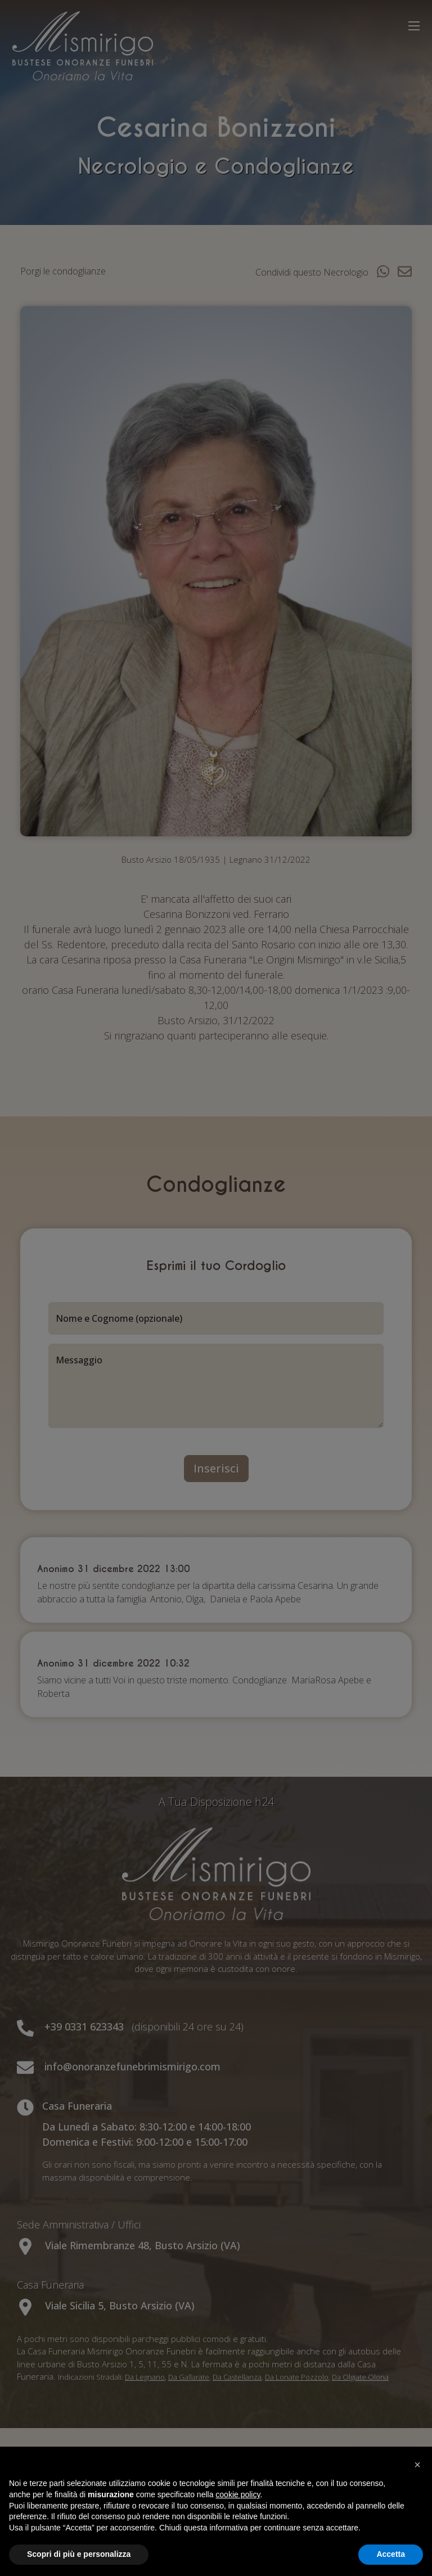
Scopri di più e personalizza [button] (78, 2554)
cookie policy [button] (237, 2494)
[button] (417, 2465)
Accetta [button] (390, 2554)
